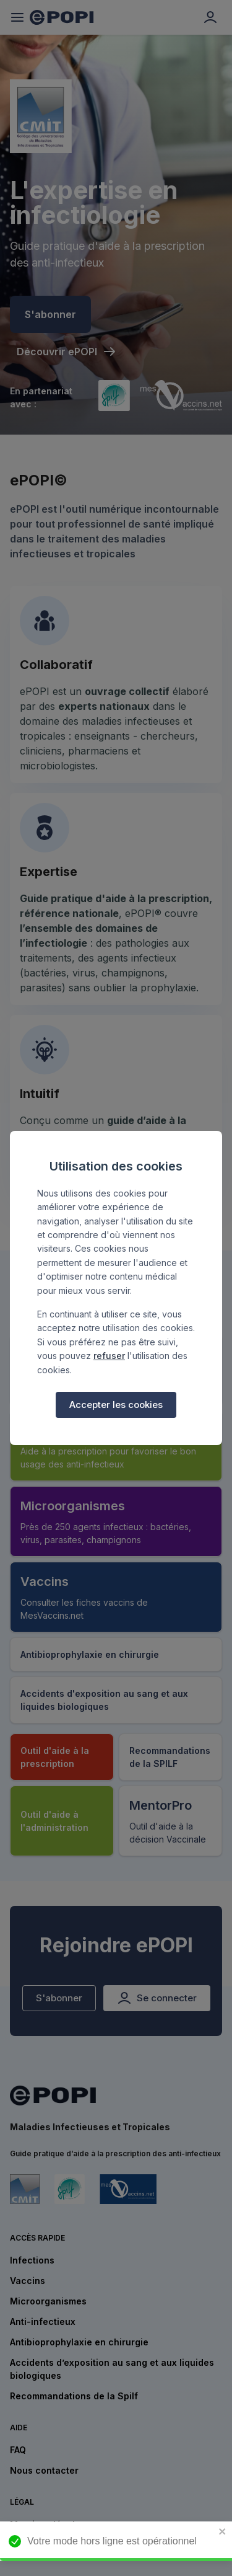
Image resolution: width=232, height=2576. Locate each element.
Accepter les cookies (116, 1405)
